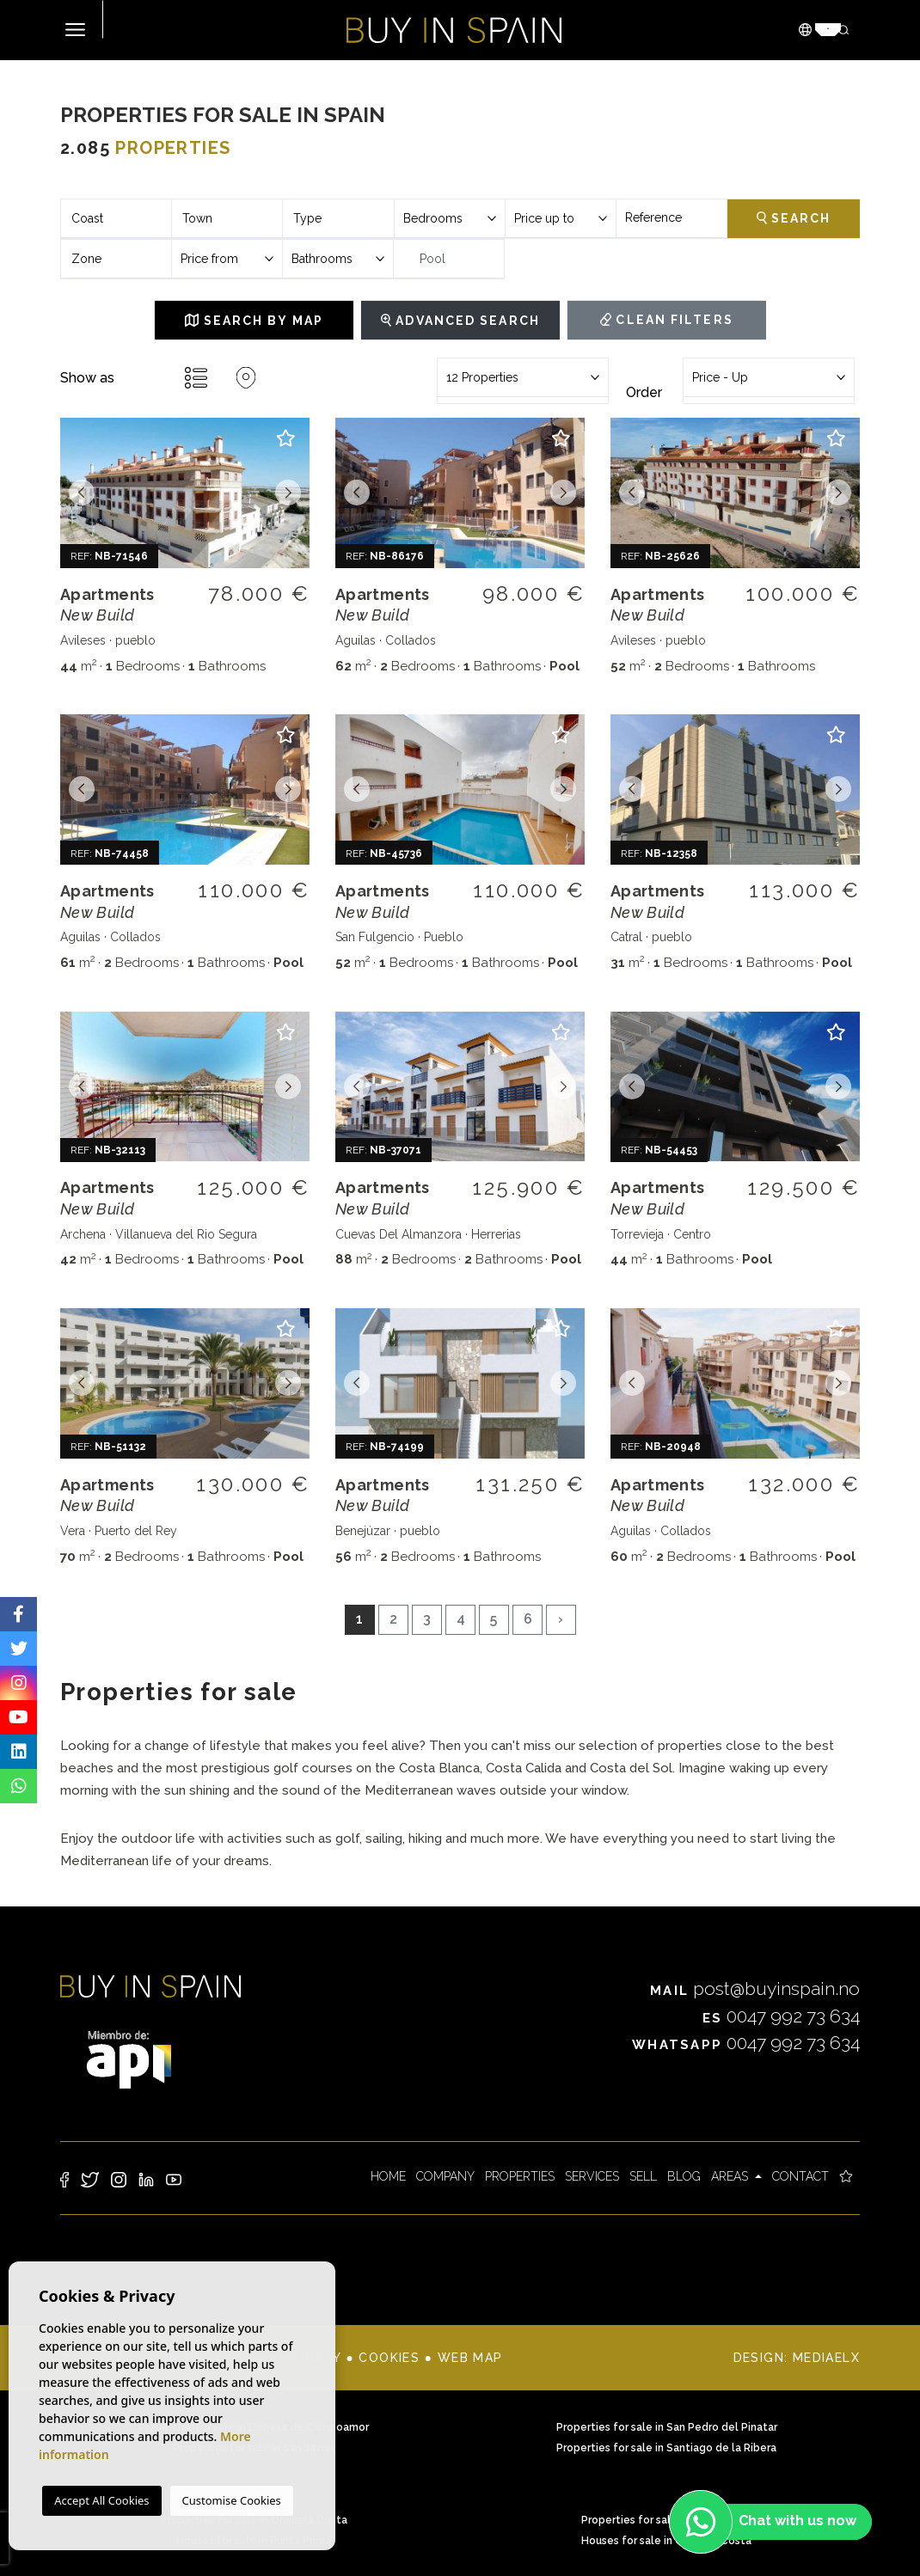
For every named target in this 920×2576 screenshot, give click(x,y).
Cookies (389, 2358)
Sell (643, 2176)
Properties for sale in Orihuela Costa (254, 2520)
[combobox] (116, 218)
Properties (520, 2176)
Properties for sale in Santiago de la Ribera (666, 2448)
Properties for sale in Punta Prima (666, 2520)
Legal (244, 2358)
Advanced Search (460, 320)
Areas (731, 2176)
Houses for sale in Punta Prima (253, 2541)
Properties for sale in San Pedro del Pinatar (666, 2427)
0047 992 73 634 (781, 2016)
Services (592, 2176)
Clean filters (666, 320)
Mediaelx (826, 2358)
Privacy (312, 2358)
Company (445, 2176)
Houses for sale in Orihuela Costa (666, 2541)
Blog (684, 2176)
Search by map (254, 320)
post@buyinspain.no (755, 1988)
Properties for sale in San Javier (253, 2448)
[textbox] (116, 219)
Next (288, 493)
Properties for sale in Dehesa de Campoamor (253, 2427)
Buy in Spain (454, 30)
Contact (800, 2176)
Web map (470, 2358)
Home (388, 2176)
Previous (81, 493)
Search (794, 218)
